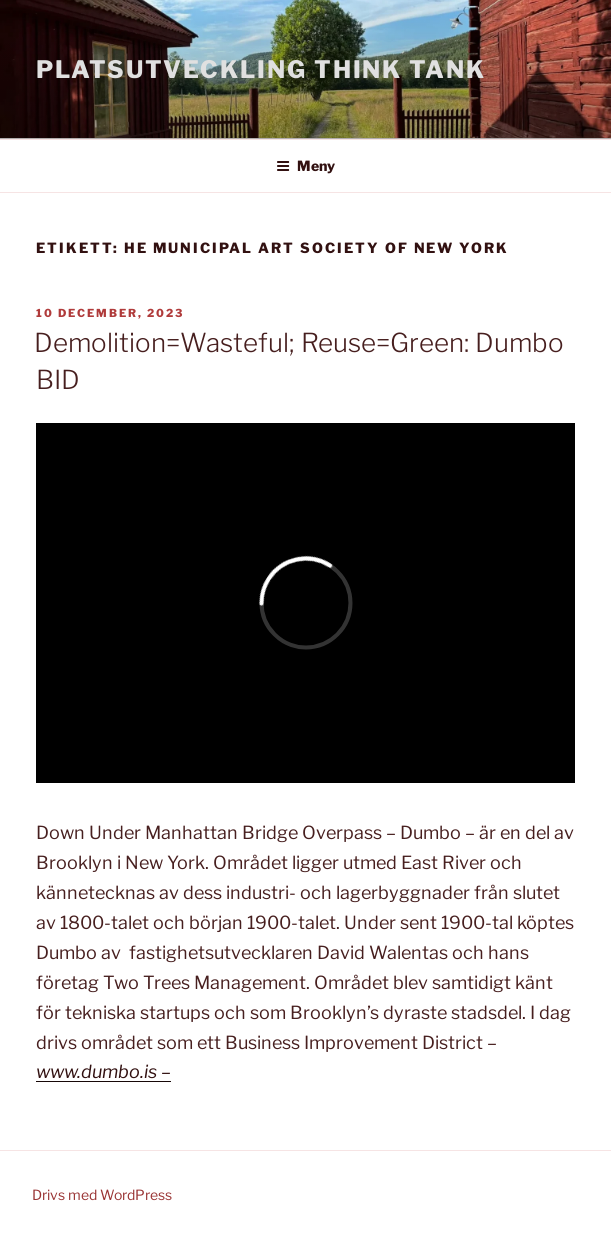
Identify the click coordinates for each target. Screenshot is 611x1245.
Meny (305, 165)
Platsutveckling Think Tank (261, 69)
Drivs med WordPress (102, 1194)
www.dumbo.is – (103, 1071)
